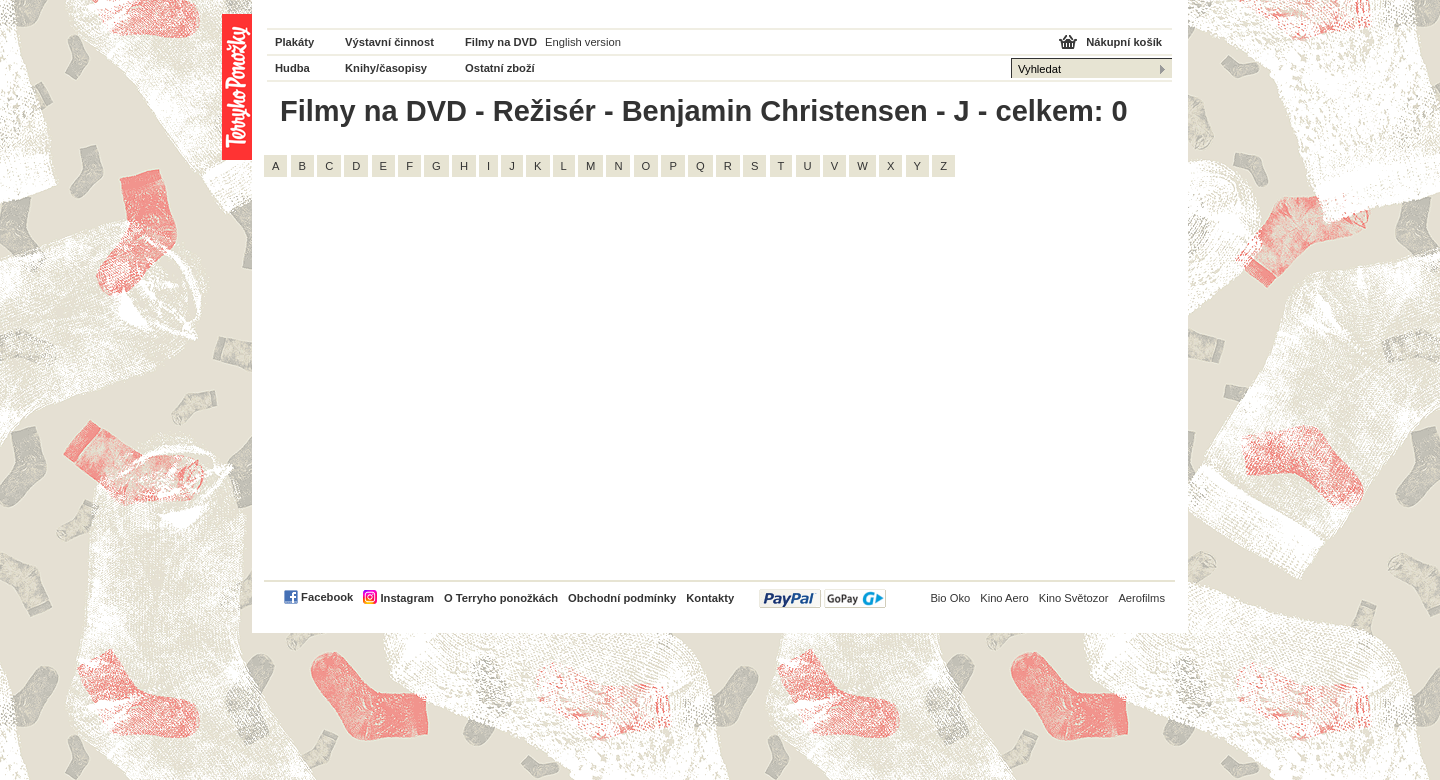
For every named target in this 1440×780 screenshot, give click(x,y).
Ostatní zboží (500, 68)
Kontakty (710, 598)
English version (583, 42)
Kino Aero (1004, 598)
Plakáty (294, 42)
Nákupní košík (1124, 42)
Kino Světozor (1074, 598)
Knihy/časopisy (386, 68)
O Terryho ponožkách (501, 598)
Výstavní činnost (389, 42)
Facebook (327, 597)
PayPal (822, 598)
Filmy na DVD (501, 42)
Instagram (406, 598)
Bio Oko (950, 598)
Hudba (292, 68)
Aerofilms (1141, 598)
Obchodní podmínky (622, 598)
